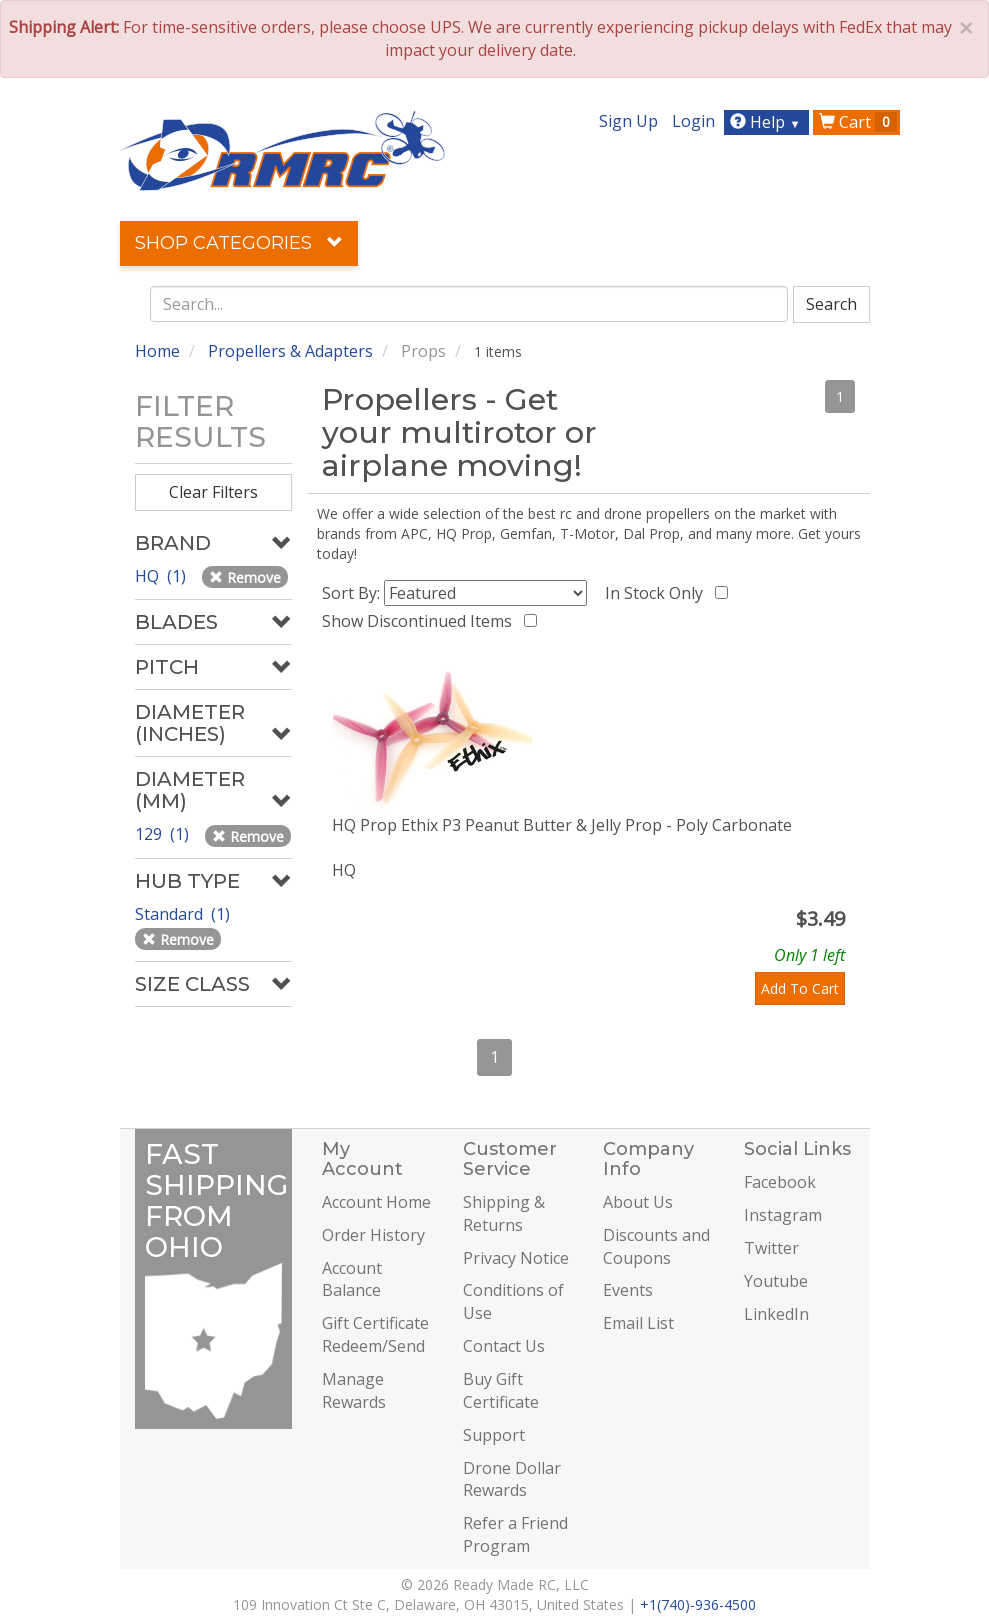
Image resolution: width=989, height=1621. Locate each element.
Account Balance (352, 1279)
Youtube (776, 1281)
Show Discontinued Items (421, 621)
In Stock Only (658, 593)
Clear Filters (213, 492)
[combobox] (469, 304)
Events (628, 1290)
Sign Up (628, 121)
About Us (638, 1202)
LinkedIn (776, 1314)
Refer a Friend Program (515, 1534)
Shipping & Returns (504, 1213)
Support (494, 1435)
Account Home (376, 1202)
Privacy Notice (516, 1258)
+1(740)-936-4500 (698, 1604)
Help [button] (767, 122)
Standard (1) (184, 914)
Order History (373, 1235)
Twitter (771, 1248)
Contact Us (504, 1346)
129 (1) (164, 834)
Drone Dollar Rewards (512, 1479)
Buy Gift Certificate (501, 1390)
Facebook (780, 1182)
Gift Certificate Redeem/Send (375, 1334)
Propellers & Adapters (290, 351)
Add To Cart (800, 988)
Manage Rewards (354, 1390)
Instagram (783, 1215)
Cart (858, 122)
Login (693, 121)
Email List (638, 1323)
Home (157, 351)
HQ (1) (162, 576)
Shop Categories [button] (239, 243)
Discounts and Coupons (656, 1246)
